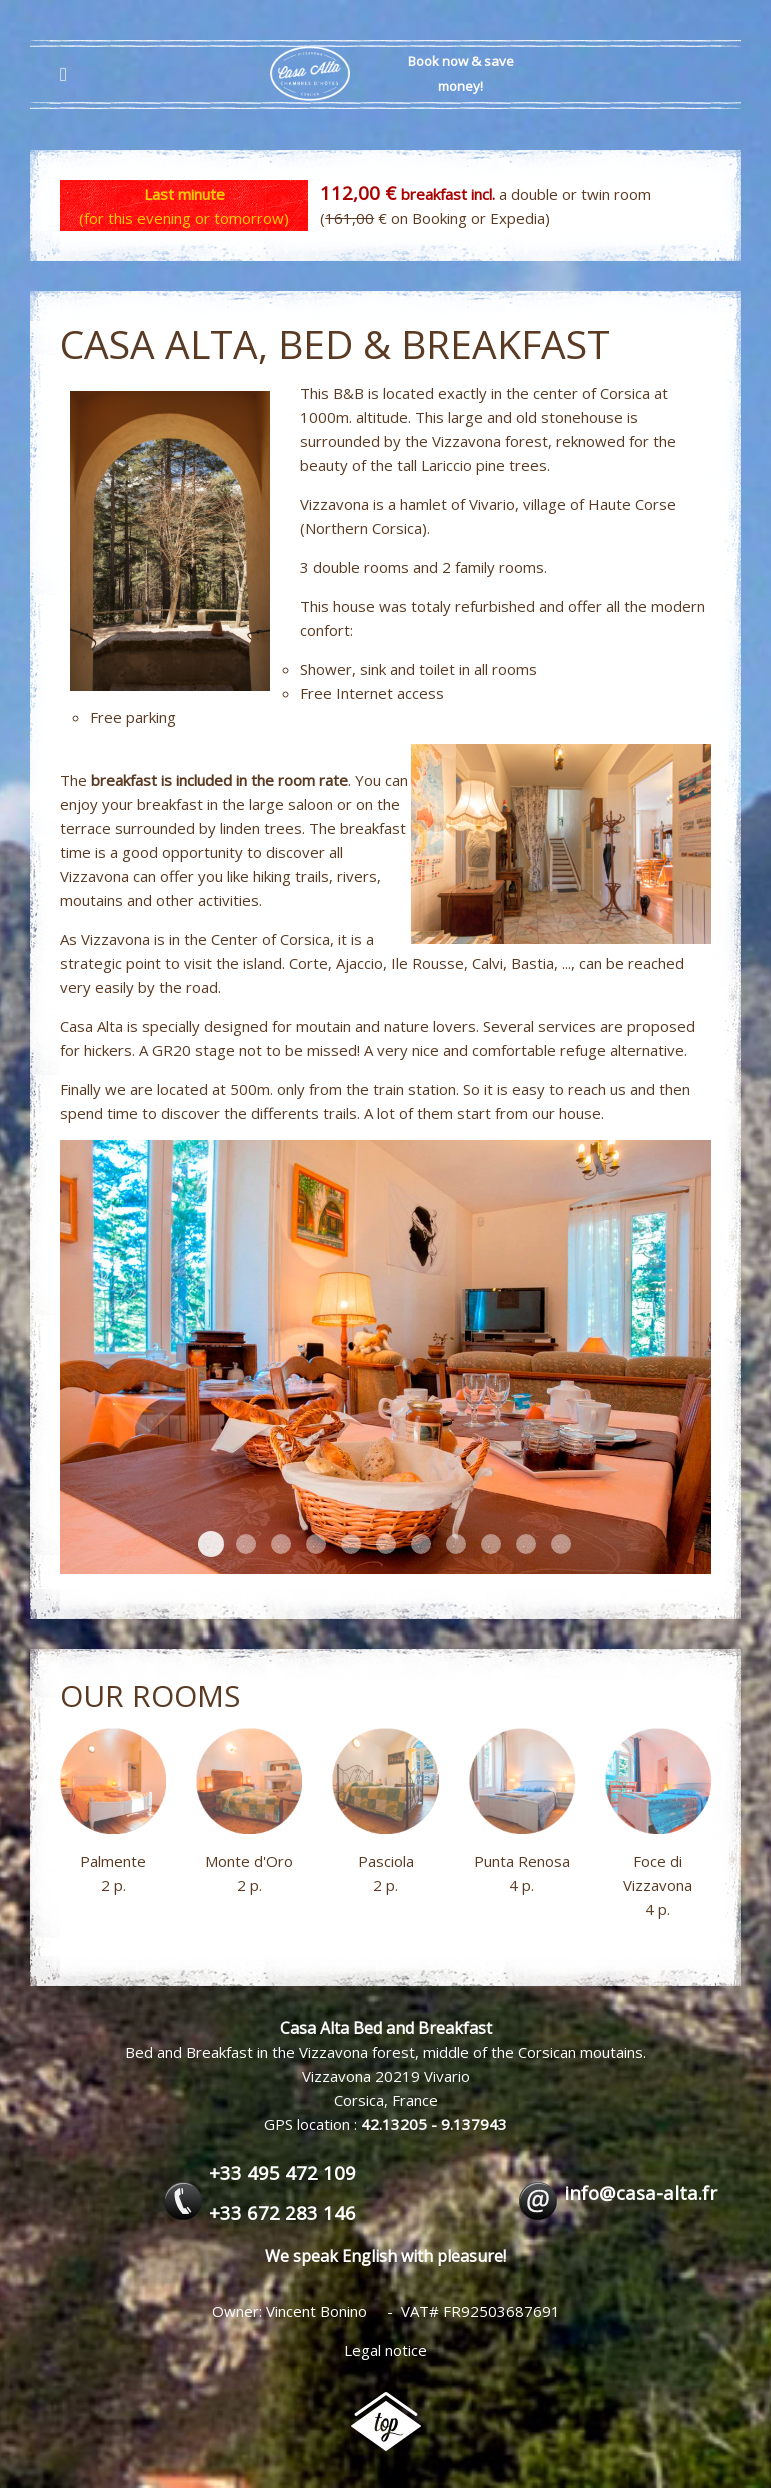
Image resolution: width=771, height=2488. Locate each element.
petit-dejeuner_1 (491, 1544)
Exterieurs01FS (456, 1544)
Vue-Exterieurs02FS (386, 1544)
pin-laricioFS (246, 1544)
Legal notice (385, 2350)
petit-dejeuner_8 (421, 1544)
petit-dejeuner (351, 1544)
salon (526, 1544)
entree (316, 1544)
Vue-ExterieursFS (281, 1544)
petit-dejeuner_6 (211, 1544)
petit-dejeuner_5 (561, 1544)
